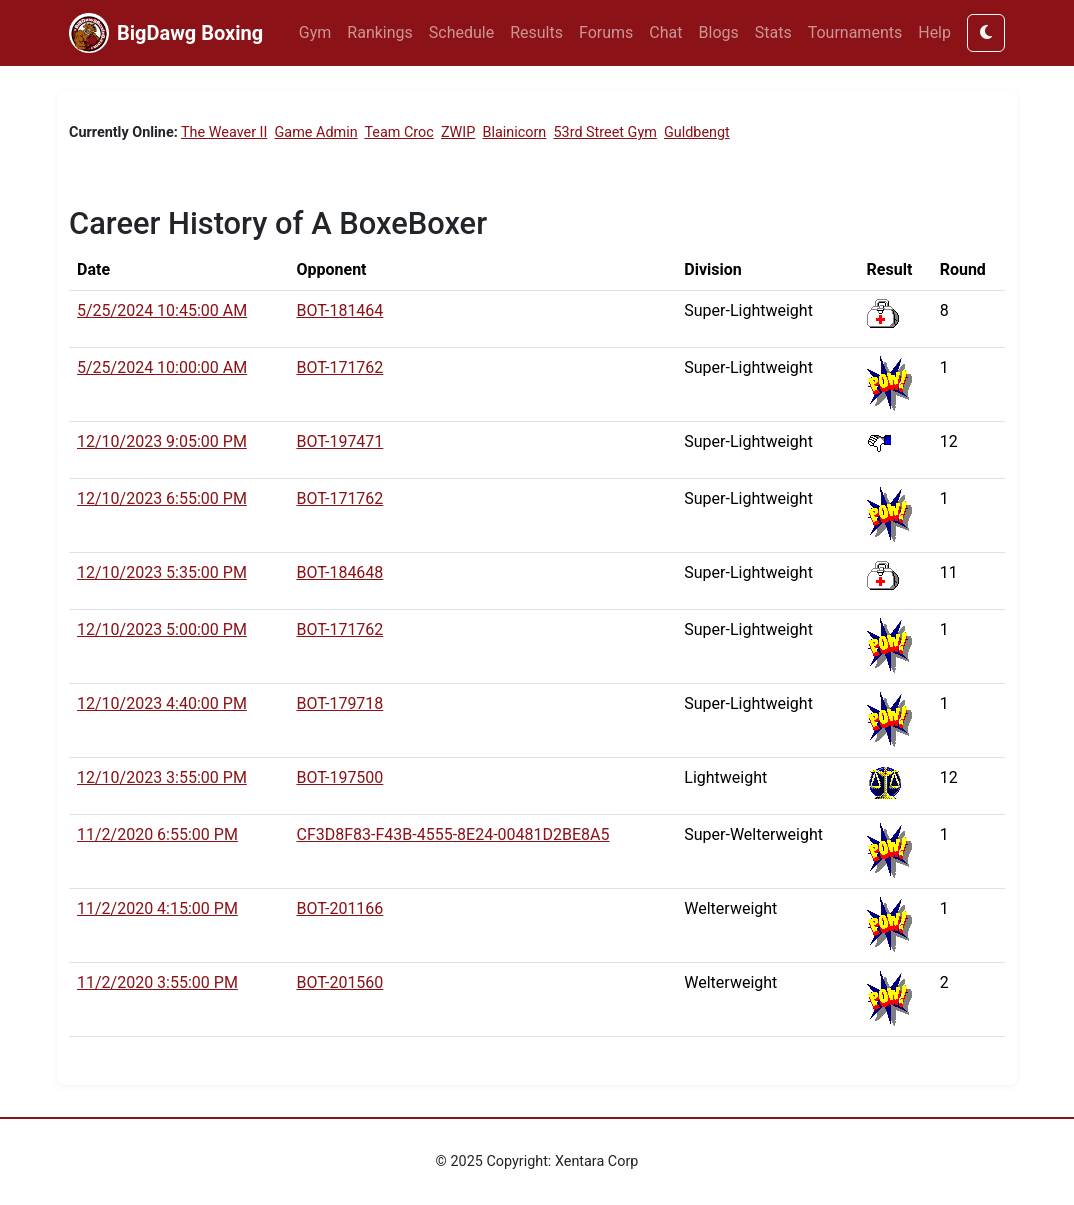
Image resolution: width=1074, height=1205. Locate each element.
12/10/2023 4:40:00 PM (162, 703)
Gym (315, 32)
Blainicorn (515, 132)
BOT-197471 (339, 441)
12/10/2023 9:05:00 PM (162, 441)
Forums (606, 32)
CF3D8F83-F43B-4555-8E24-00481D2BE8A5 (452, 834)
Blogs (719, 32)
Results (536, 32)
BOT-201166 (339, 908)
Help (934, 32)
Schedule (461, 32)
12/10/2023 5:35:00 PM (162, 572)
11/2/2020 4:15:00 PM (157, 908)
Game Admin (316, 132)
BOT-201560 (339, 982)
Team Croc (398, 132)
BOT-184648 (339, 572)
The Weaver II (224, 132)
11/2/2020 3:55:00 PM (157, 982)
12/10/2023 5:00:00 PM (162, 629)
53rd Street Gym (604, 132)
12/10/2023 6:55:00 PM (162, 498)
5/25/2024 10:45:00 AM (162, 310)
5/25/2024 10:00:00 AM (162, 367)
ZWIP (458, 132)
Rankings (379, 32)
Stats (773, 32)
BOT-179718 (339, 703)
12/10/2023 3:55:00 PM (162, 777)
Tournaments (855, 32)
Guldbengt (697, 132)
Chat (665, 32)
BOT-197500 (339, 777)
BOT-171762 (339, 367)
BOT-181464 (339, 310)
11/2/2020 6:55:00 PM (157, 834)
